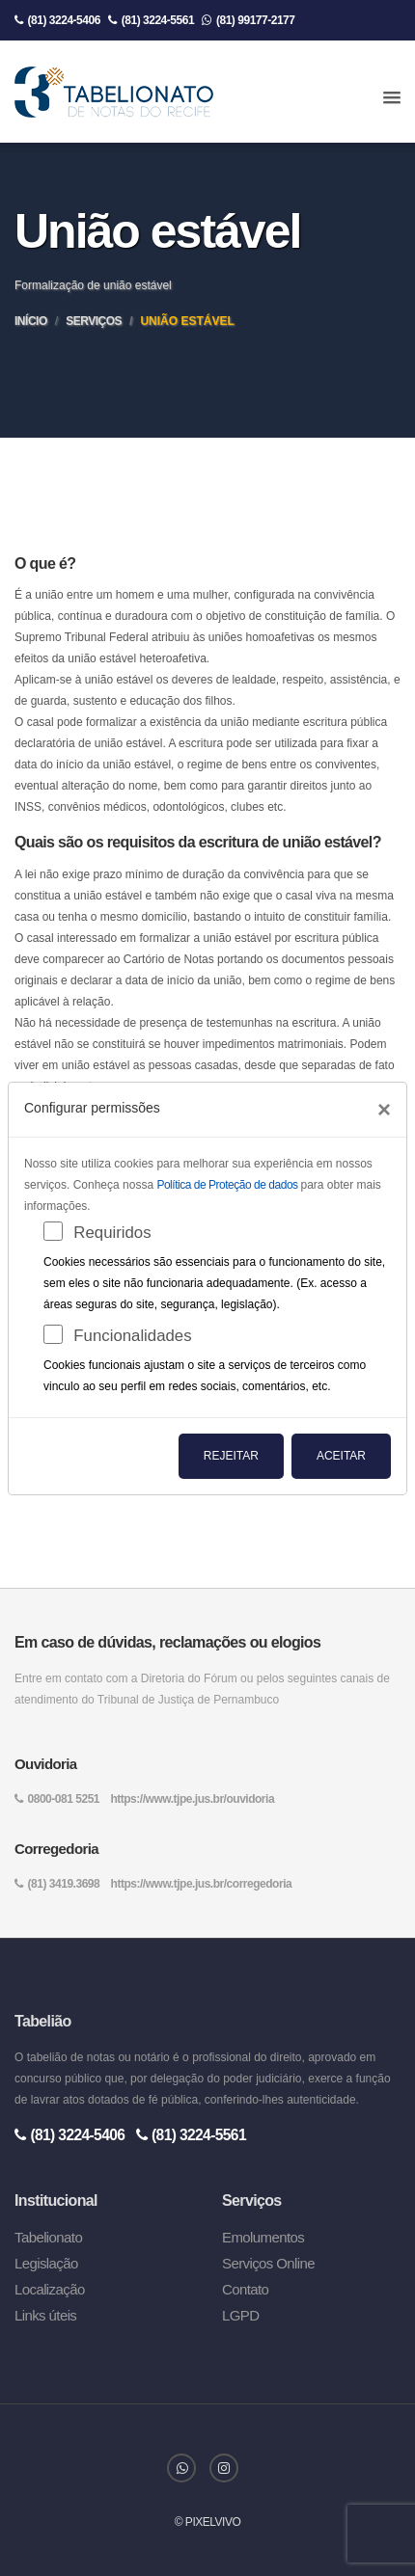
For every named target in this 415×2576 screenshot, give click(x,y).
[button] (392, 98)
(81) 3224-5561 (151, 20)
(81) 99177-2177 (248, 20)
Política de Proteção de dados (228, 1185)
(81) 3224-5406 (57, 20)
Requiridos (112, 1232)
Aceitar (341, 1455)
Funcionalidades (132, 1336)
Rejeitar (231, 1455)
